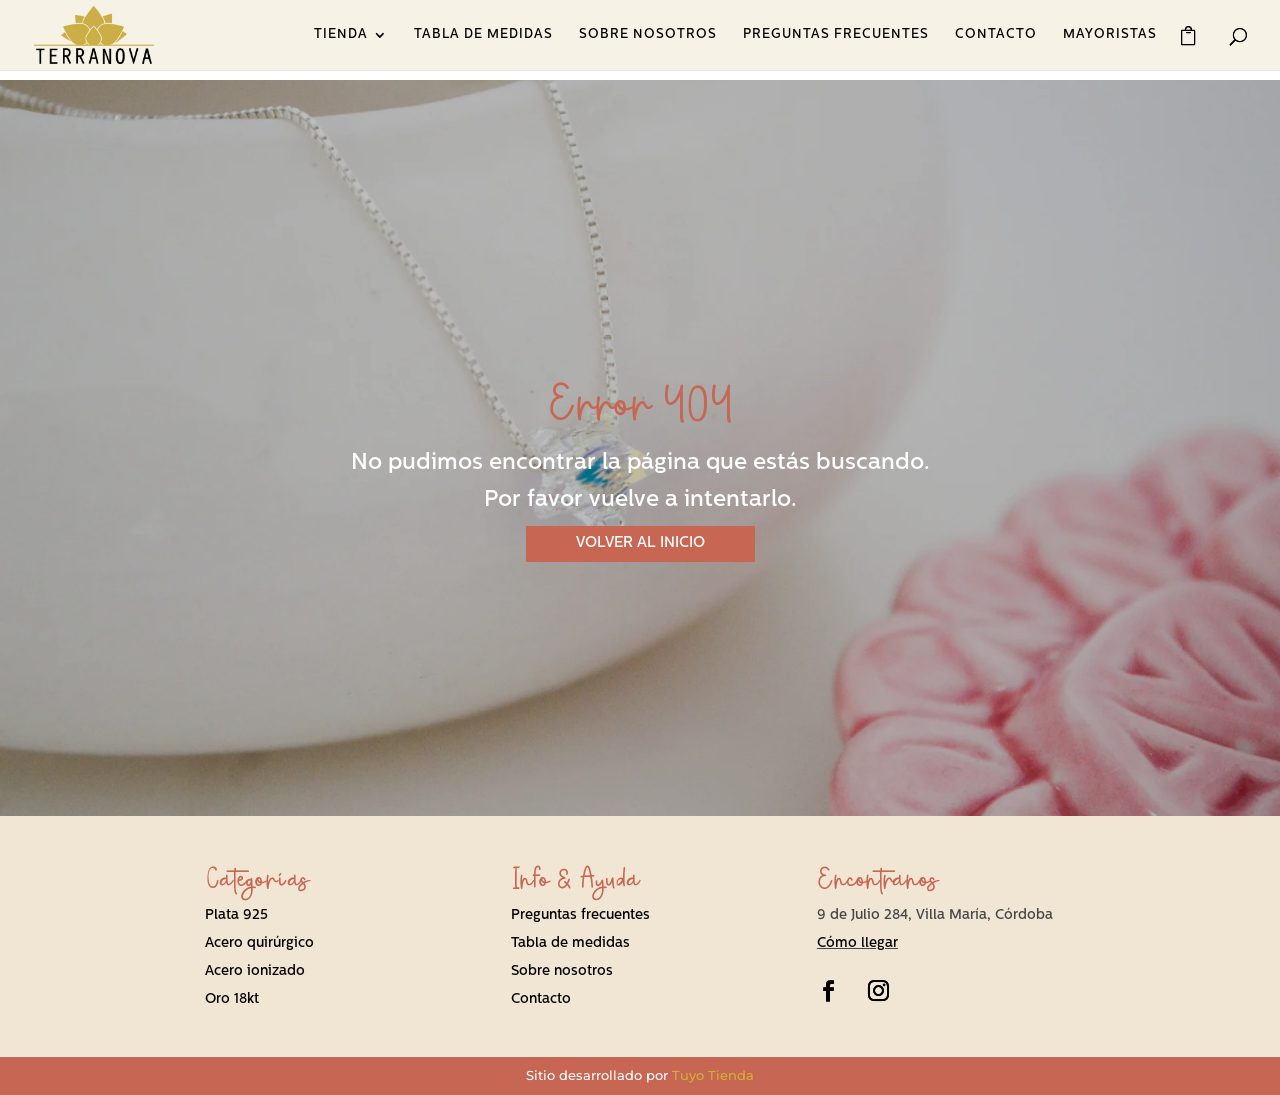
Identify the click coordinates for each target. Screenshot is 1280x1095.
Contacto (541, 999)
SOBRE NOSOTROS (648, 34)
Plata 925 (236, 915)
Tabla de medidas (570, 943)
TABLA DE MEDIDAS (483, 34)
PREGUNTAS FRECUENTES (836, 34)
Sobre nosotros (562, 971)
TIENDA (341, 34)
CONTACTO (996, 34)
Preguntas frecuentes (580, 915)
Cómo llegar (857, 943)
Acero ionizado (255, 971)
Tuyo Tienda (713, 1075)
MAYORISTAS (1110, 34)
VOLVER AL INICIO (640, 543)
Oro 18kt (232, 999)
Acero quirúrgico (259, 943)
